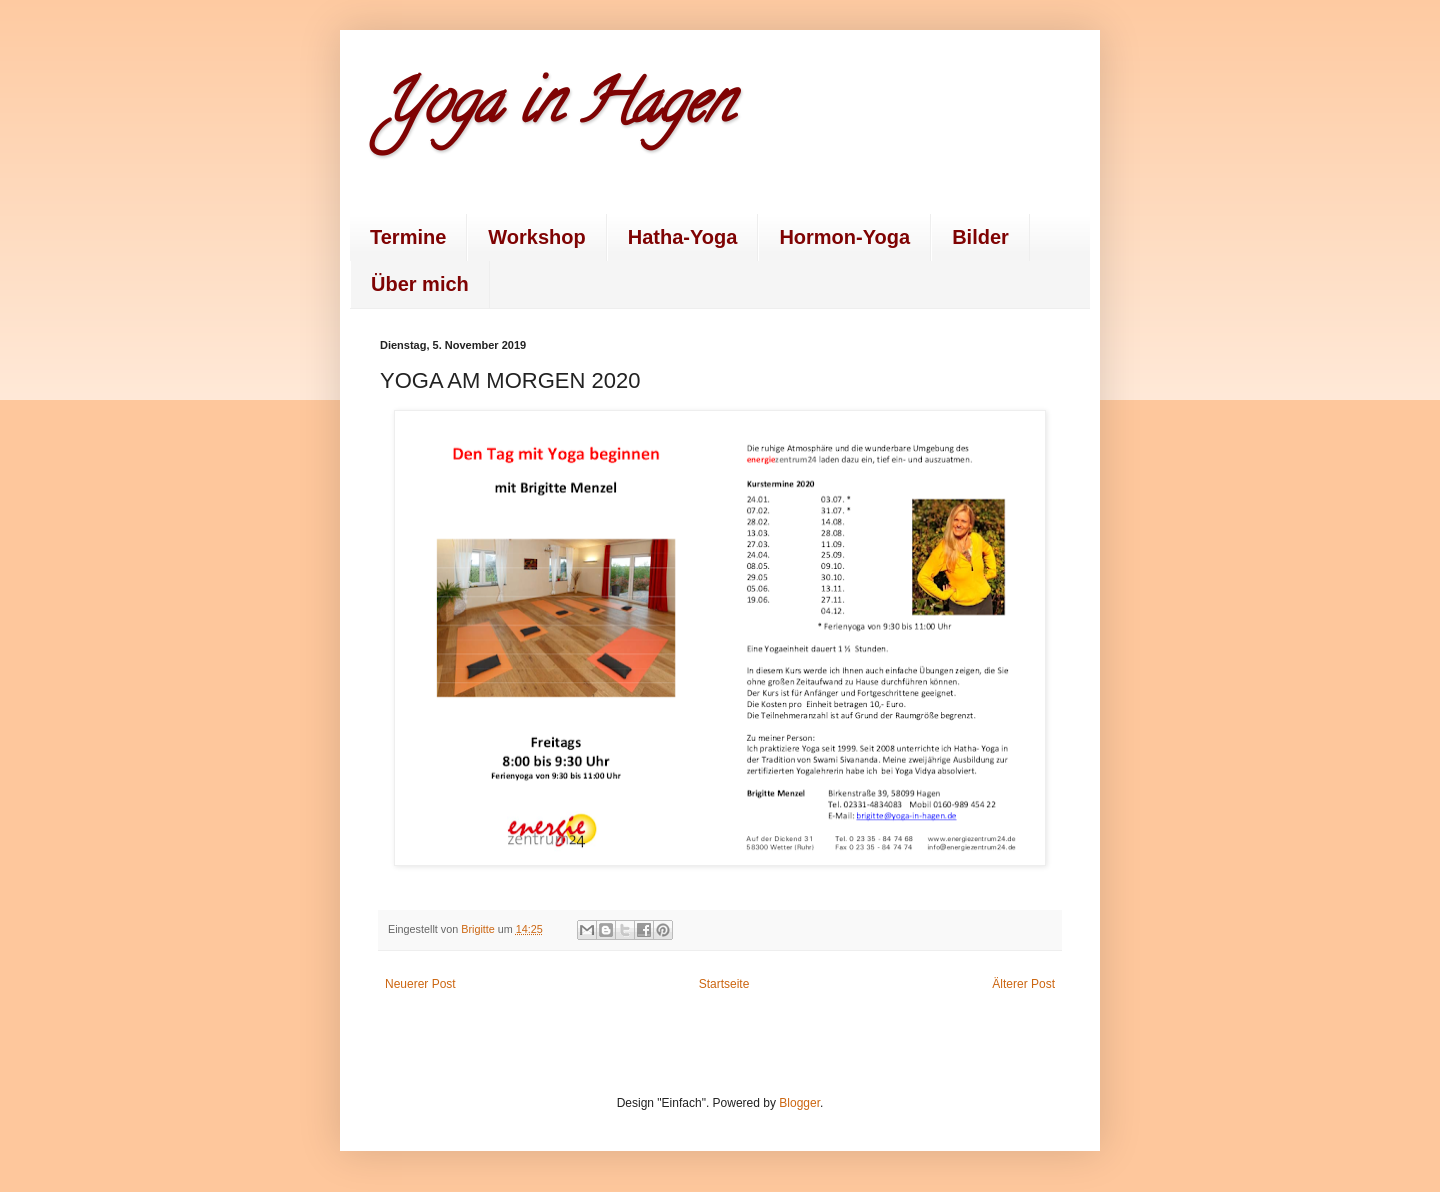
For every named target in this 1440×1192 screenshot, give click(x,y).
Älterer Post (1023, 984)
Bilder (980, 237)
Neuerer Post (420, 984)
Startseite (724, 984)
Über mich (420, 284)
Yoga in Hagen (556, 109)
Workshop (536, 237)
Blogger (799, 1103)
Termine (408, 237)
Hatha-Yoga (683, 237)
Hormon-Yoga (844, 237)
